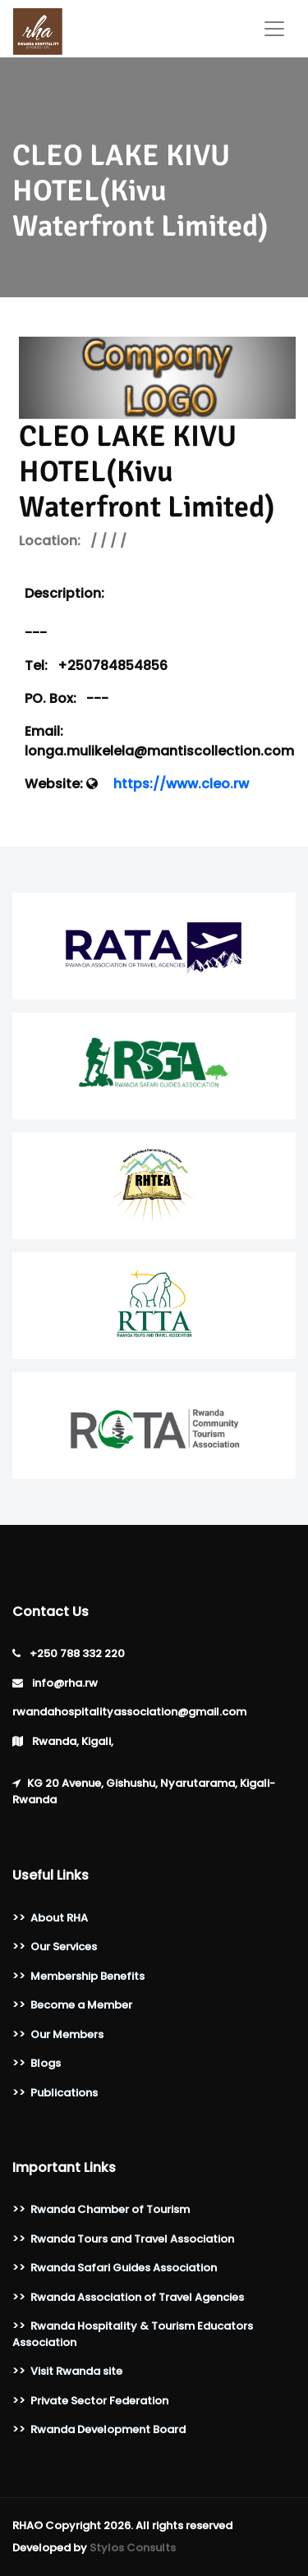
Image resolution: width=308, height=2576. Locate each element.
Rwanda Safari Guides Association (123, 2267)
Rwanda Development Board (108, 2429)
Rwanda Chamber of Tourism (110, 2209)
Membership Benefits (87, 1976)
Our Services (63, 1946)
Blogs (45, 2063)
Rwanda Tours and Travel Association (132, 2239)
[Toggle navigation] (274, 28)
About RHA (59, 1918)
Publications (64, 2093)
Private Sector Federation (99, 2400)
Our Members (66, 2034)
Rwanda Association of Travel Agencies (137, 2297)
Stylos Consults (133, 2547)
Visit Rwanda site (76, 2371)
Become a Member (81, 2005)
